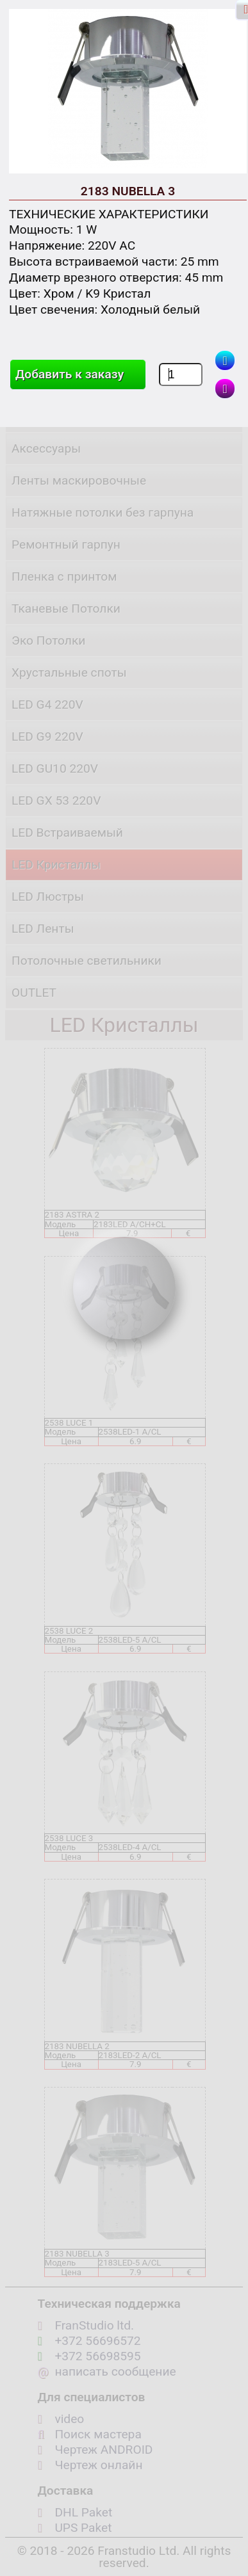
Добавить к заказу (69, 374)
